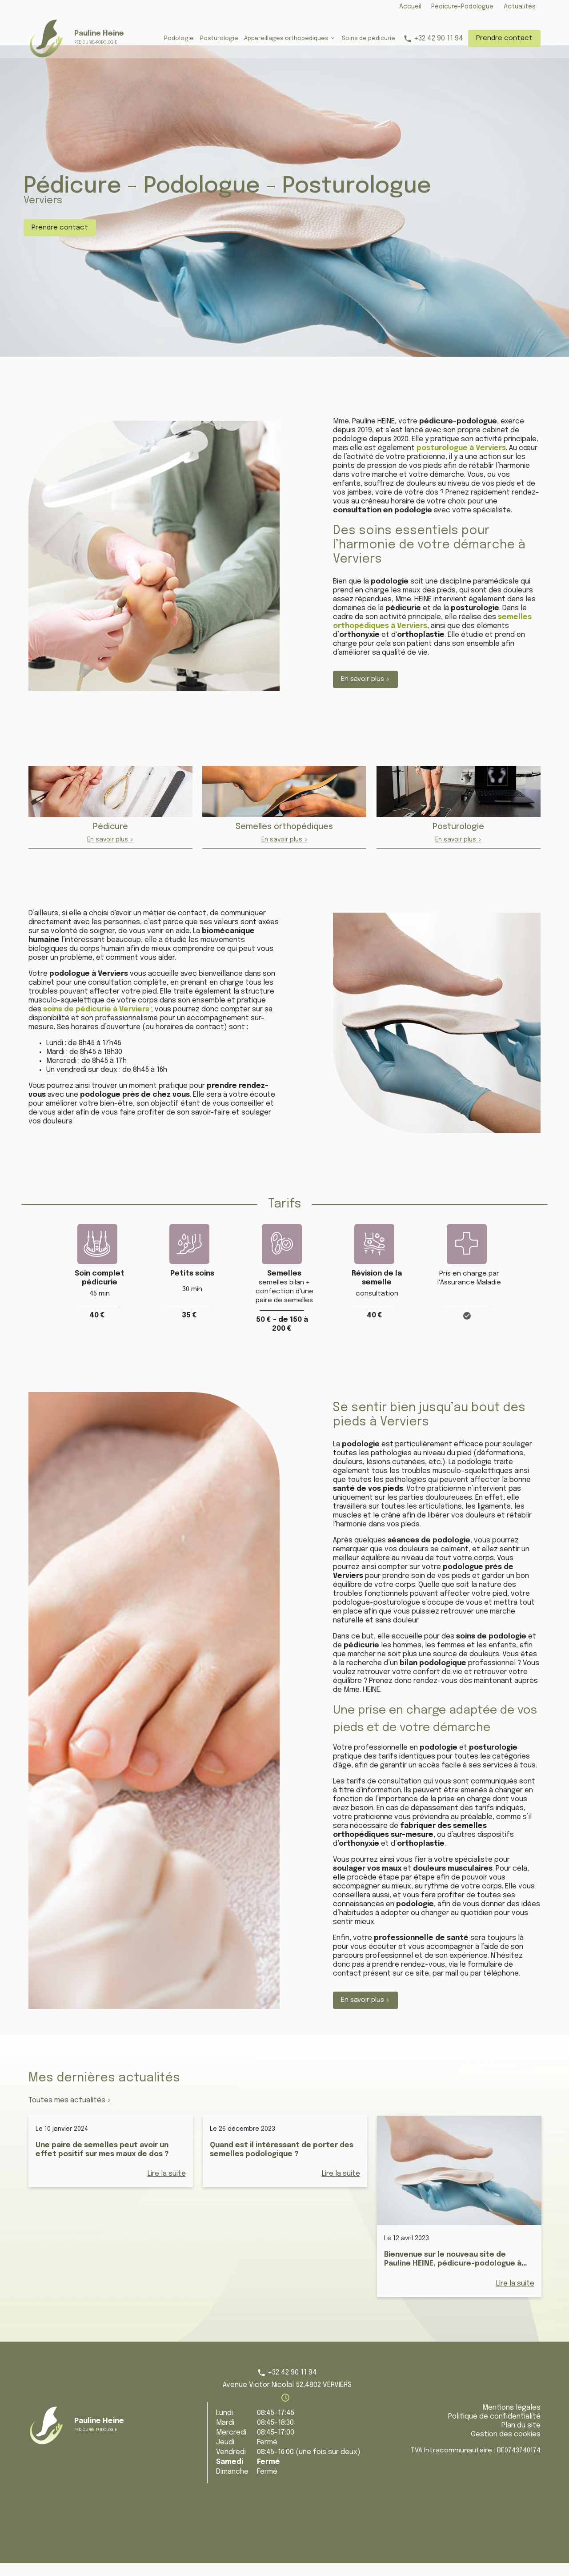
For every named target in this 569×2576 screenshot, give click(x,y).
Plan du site (521, 2438)
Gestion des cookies (506, 2447)
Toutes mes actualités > (69, 2113)
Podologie (179, 38)
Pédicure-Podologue (462, 7)
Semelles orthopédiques (284, 840)
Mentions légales (511, 2420)
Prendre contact (504, 38)
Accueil (410, 7)
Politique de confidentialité (494, 2429)
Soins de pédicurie (368, 38)
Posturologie (219, 38)
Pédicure (110, 840)
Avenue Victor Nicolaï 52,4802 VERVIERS (287, 2398)
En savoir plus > (365, 692)
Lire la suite (167, 2186)
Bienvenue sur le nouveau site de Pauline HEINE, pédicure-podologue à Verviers (452, 2276)
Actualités (520, 7)
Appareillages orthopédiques (286, 38)
